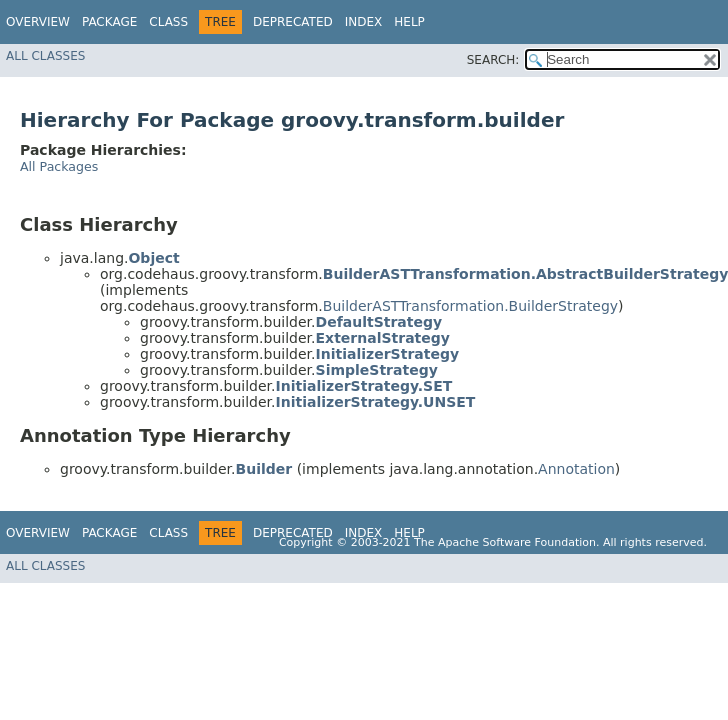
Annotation (576, 469)
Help (409, 22)
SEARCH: (493, 60)
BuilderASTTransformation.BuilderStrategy (470, 306)
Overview (38, 22)
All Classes (45, 56)
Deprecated (293, 22)
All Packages (59, 166)
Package (109, 22)
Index (364, 22)
